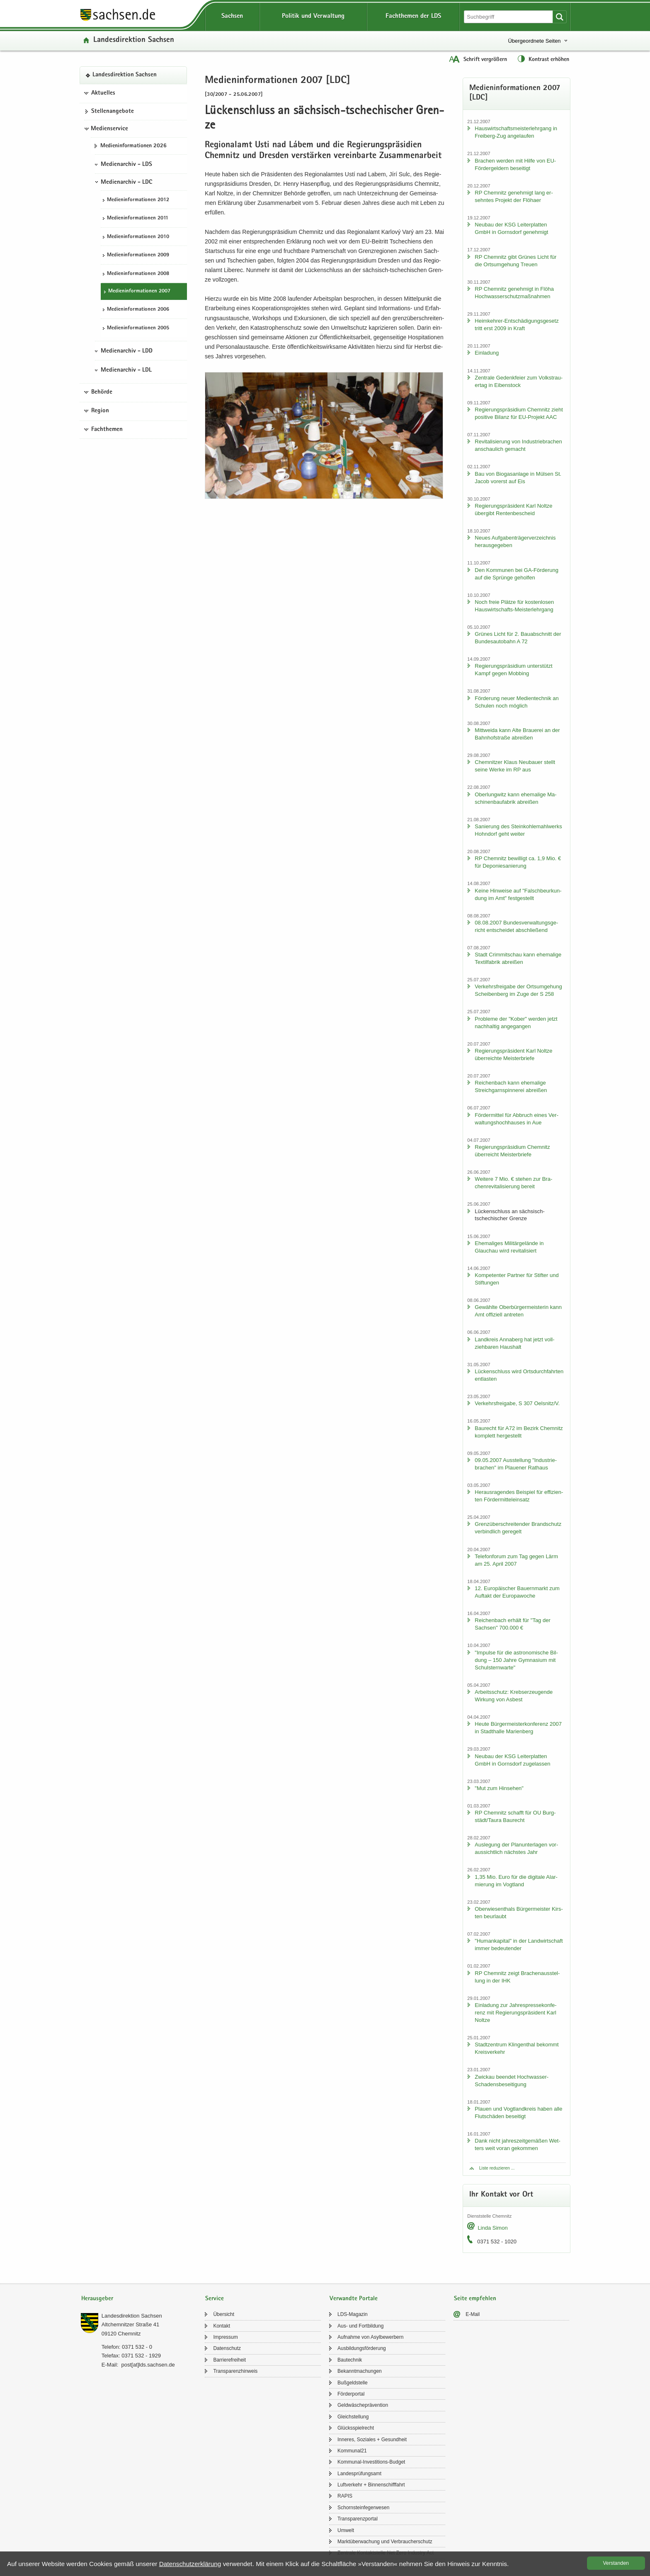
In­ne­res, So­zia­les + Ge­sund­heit (372, 2439)
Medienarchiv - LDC (126, 182)
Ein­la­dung (487, 353)
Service (214, 2299)
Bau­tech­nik (349, 2360)
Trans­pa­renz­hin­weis (235, 2371)
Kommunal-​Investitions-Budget (371, 2462)
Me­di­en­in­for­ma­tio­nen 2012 (138, 200)
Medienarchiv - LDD (127, 351)
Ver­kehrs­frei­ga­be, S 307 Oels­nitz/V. (517, 1403)
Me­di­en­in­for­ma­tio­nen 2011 (137, 218)
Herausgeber (97, 2299)
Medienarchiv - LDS (126, 165)
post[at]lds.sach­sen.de (148, 2365)
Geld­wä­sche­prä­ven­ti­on (362, 2405)
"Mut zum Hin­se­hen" (499, 1788)
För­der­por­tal (350, 2394)
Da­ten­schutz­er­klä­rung (190, 2563)
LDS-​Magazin (352, 2314)
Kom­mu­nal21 (352, 2451)
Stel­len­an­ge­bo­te (112, 111)
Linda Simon (492, 2228)
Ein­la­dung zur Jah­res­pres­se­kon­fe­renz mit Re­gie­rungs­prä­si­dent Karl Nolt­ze (515, 2012)
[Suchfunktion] (509, 16)
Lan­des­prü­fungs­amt (359, 2473)
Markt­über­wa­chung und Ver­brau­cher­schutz (384, 2541)
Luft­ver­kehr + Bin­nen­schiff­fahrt (371, 2485)
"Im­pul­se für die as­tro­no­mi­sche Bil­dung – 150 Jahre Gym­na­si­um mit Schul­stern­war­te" (516, 1660)
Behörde (101, 392)
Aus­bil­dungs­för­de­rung (361, 2348)
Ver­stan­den (616, 2563)
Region (100, 411)
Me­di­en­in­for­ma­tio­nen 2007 (139, 291)
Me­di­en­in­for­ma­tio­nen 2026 (133, 146)
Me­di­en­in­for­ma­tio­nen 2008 (138, 274)
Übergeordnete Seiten (534, 41)
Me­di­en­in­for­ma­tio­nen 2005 (138, 328)
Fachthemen (107, 429)
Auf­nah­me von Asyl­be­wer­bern (370, 2337)
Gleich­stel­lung (353, 2417)
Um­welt (345, 2530)
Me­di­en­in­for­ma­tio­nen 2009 (138, 255)
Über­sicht (223, 2314)
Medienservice (109, 129)
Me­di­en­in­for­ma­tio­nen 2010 (138, 237)
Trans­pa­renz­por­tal (357, 2519)
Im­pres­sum (225, 2337)
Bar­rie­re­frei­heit (229, 2360)
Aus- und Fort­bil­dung (360, 2326)
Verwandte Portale (354, 2299)
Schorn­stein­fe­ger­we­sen (363, 2507)
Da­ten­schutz (227, 2348)
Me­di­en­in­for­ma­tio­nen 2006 (138, 309)
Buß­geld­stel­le (352, 2383)
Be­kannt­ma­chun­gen (359, 2371)
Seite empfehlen (475, 2299)
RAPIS (344, 2496)
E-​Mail (473, 2314)
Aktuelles (103, 93)
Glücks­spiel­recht (355, 2428)
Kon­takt (221, 2326)
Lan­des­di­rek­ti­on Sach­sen (133, 40)
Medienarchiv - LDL (126, 370)
